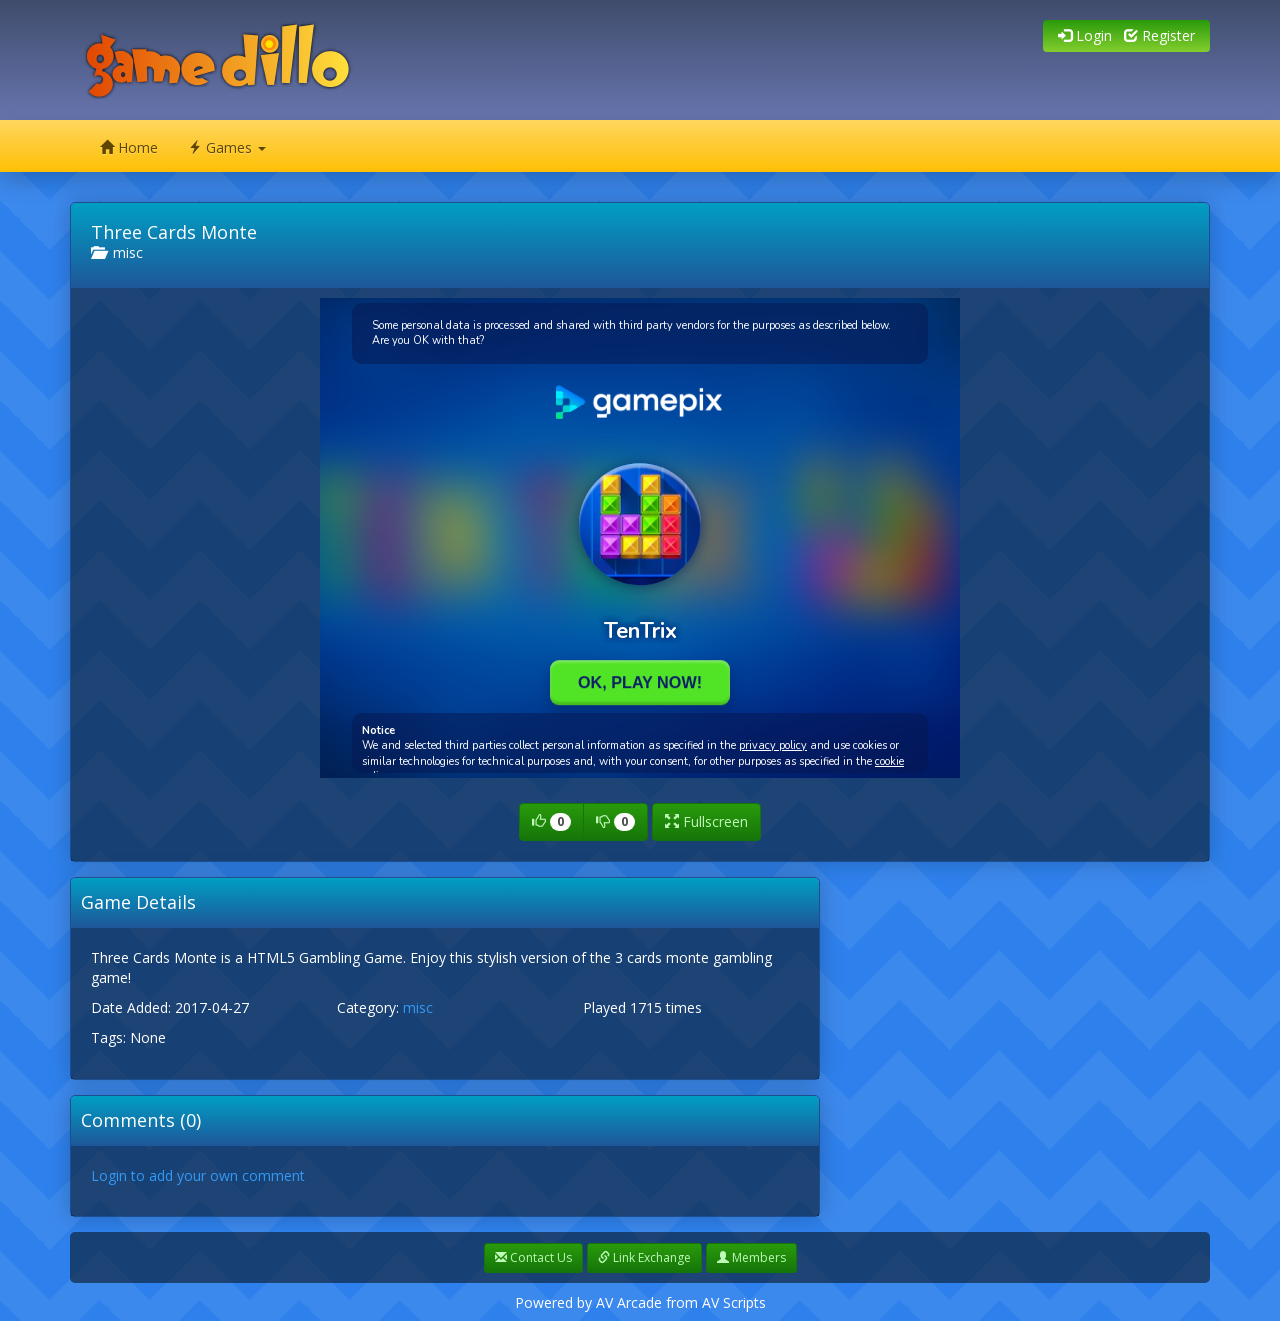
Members (751, 1257)
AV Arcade (629, 1302)
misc (117, 252)
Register (1159, 35)
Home (129, 147)
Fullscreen (706, 821)
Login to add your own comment (198, 1175)
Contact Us (533, 1257)
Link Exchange (644, 1257)
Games (227, 147)
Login (1085, 35)
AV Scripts (734, 1302)
